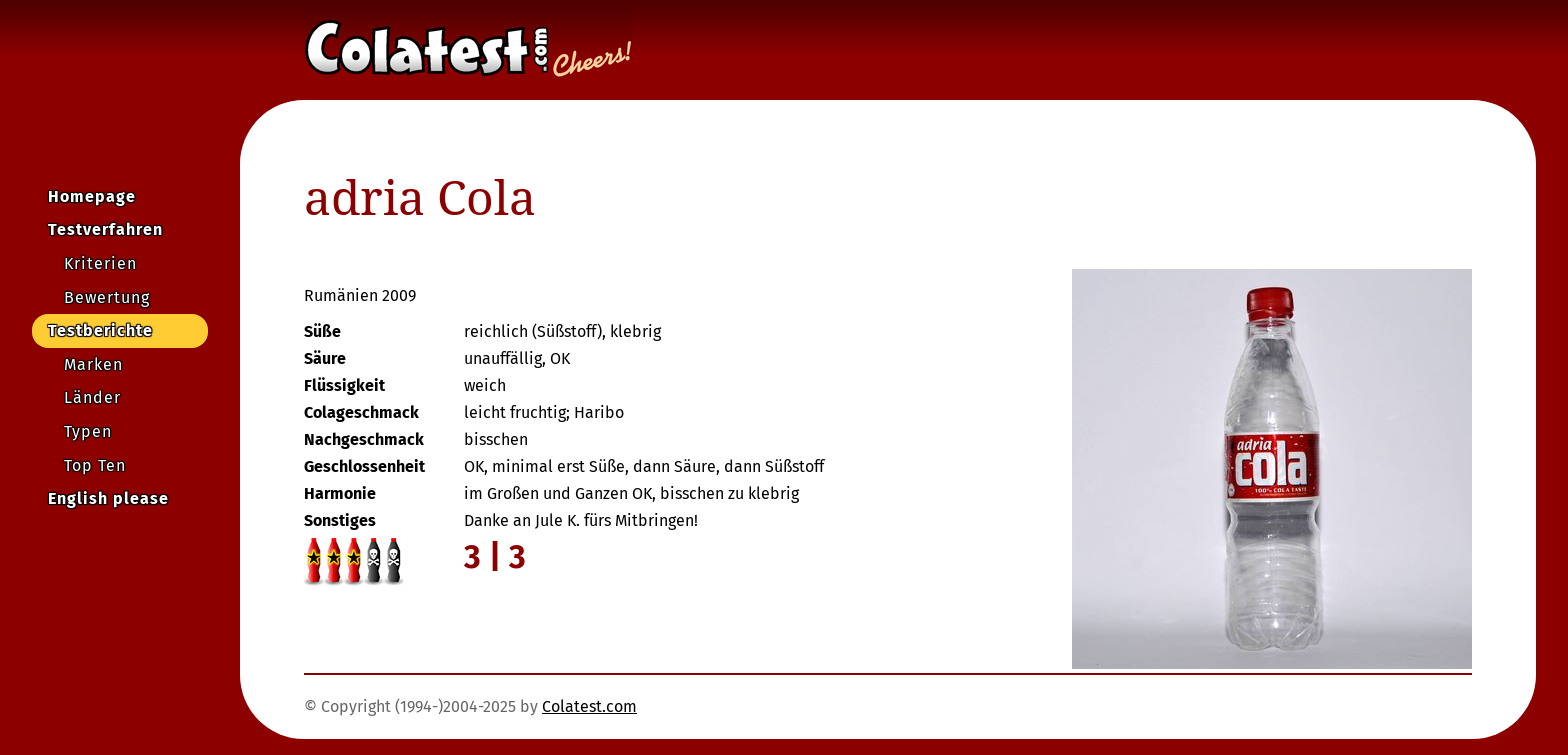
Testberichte (100, 330)
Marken (93, 364)
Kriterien (100, 263)
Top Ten (95, 465)
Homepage (92, 196)
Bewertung (107, 297)
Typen (88, 431)
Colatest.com (589, 706)
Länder (92, 397)
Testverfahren (105, 229)
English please (108, 498)
